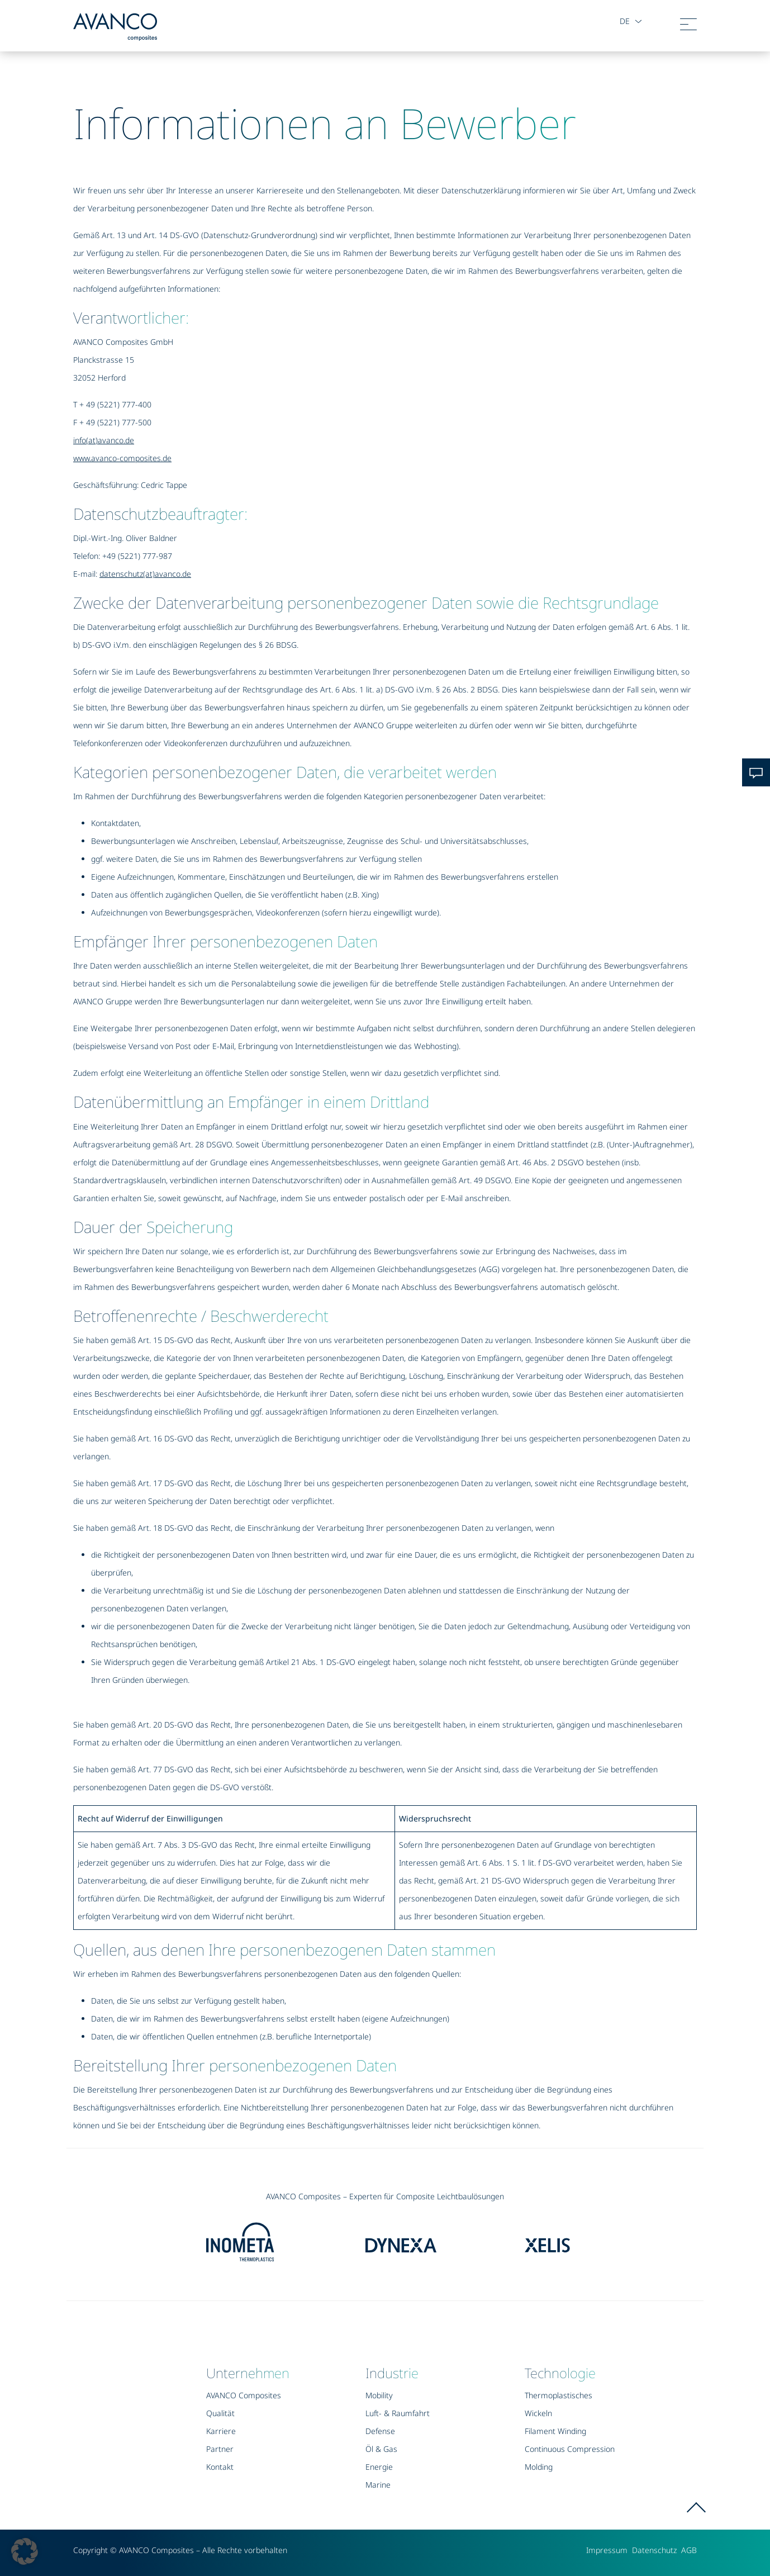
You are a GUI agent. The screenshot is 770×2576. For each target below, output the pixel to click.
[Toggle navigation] (688, 26)
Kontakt (220, 2466)
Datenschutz (654, 2550)
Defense (380, 2431)
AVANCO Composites (243, 2395)
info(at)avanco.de (103, 440)
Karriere (221, 2431)
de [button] (624, 21)
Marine (378, 2484)
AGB (689, 2550)
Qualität (220, 2413)
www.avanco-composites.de (122, 458)
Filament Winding (555, 2431)
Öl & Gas (381, 2449)
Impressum (607, 2550)
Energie (379, 2466)
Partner (220, 2449)
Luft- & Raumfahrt (397, 2413)
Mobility (379, 2395)
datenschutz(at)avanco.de (145, 573)
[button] (24, 2551)
